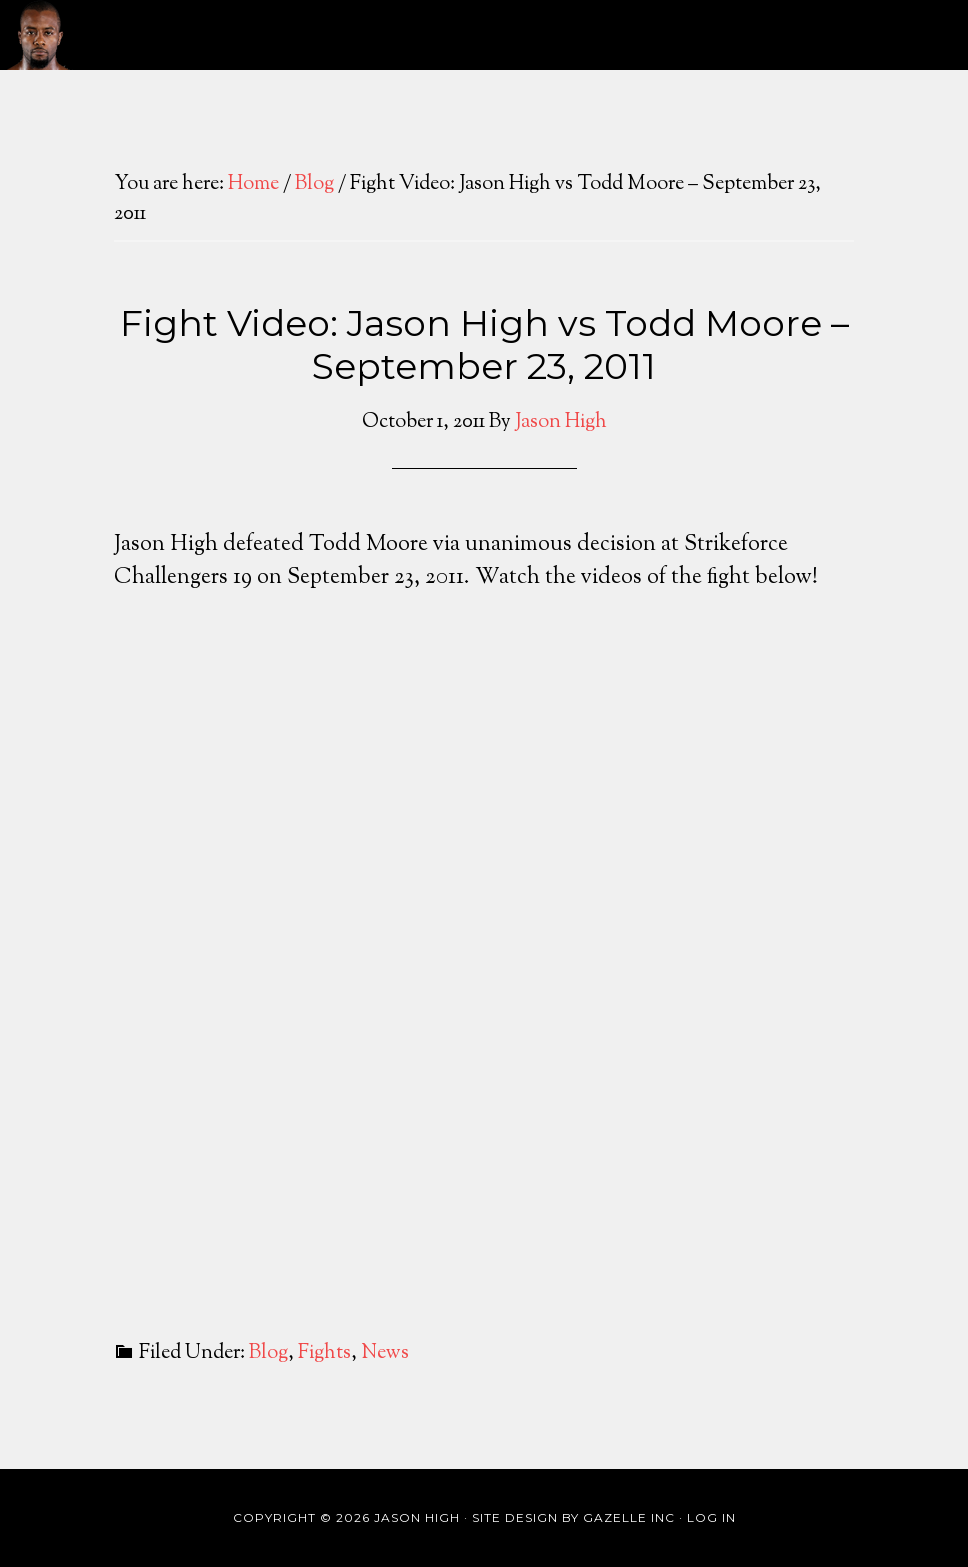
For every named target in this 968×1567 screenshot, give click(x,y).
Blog (268, 1353)
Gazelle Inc (629, 1517)
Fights (324, 1353)
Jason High (39, 35)
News (385, 1353)
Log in (711, 1517)
